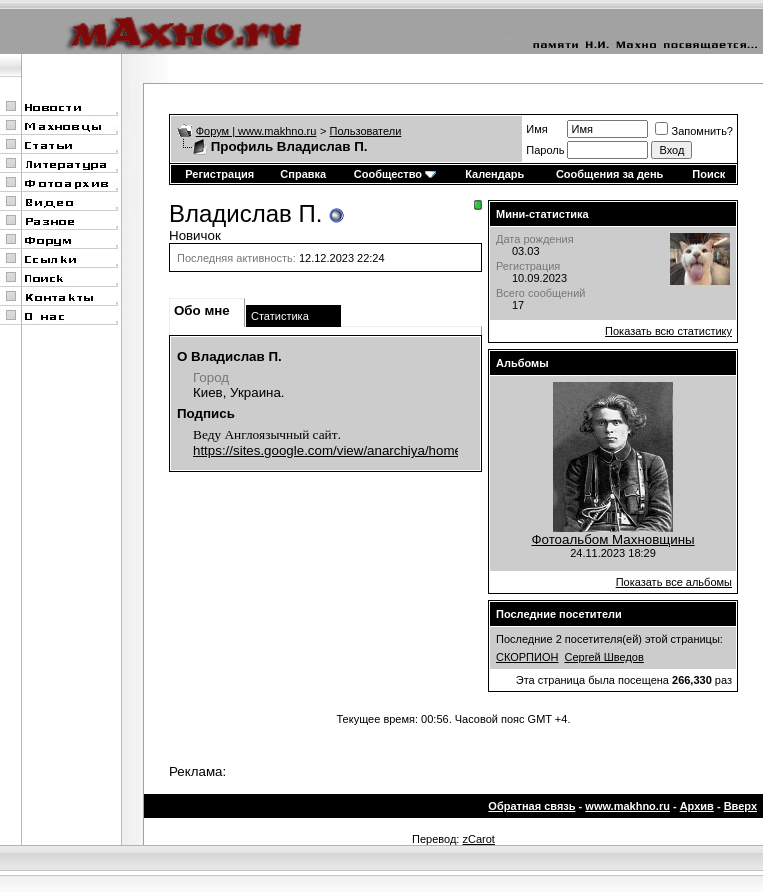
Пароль (545, 150)
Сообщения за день (609, 174)
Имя (536, 129)
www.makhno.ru (627, 806)
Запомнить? (694, 131)
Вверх (740, 806)
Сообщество (395, 174)
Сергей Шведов (604, 657)
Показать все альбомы (674, 582)
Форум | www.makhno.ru (256, 131)
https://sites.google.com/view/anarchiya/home (327, 450)
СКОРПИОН (527, 657)
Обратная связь (531, 806)
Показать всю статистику (668, 331)
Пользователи (366, 131)
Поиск (708, 174)
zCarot (478, 839)
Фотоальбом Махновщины (612, 539)
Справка (303, 174)
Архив (697, 806)
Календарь (494, 174)
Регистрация (219, 174)
